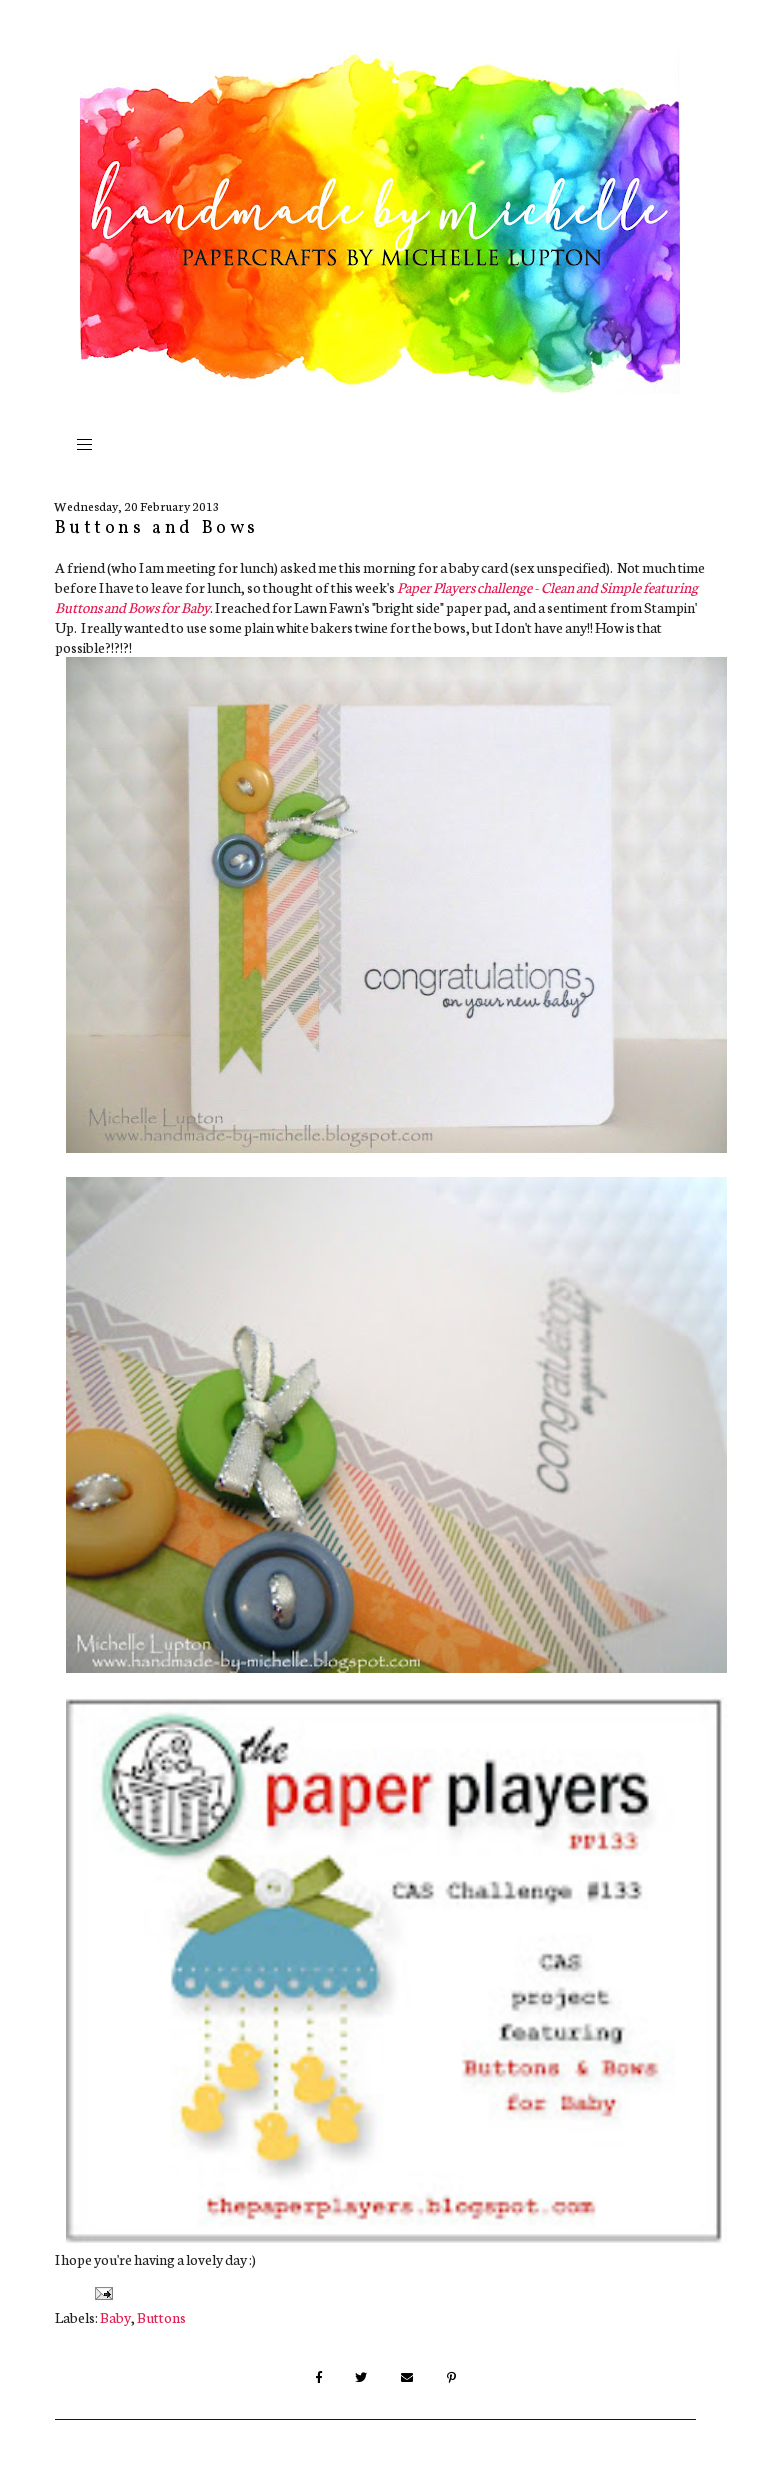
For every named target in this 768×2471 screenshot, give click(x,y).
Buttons (161, 2317)
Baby (115, 2317)
